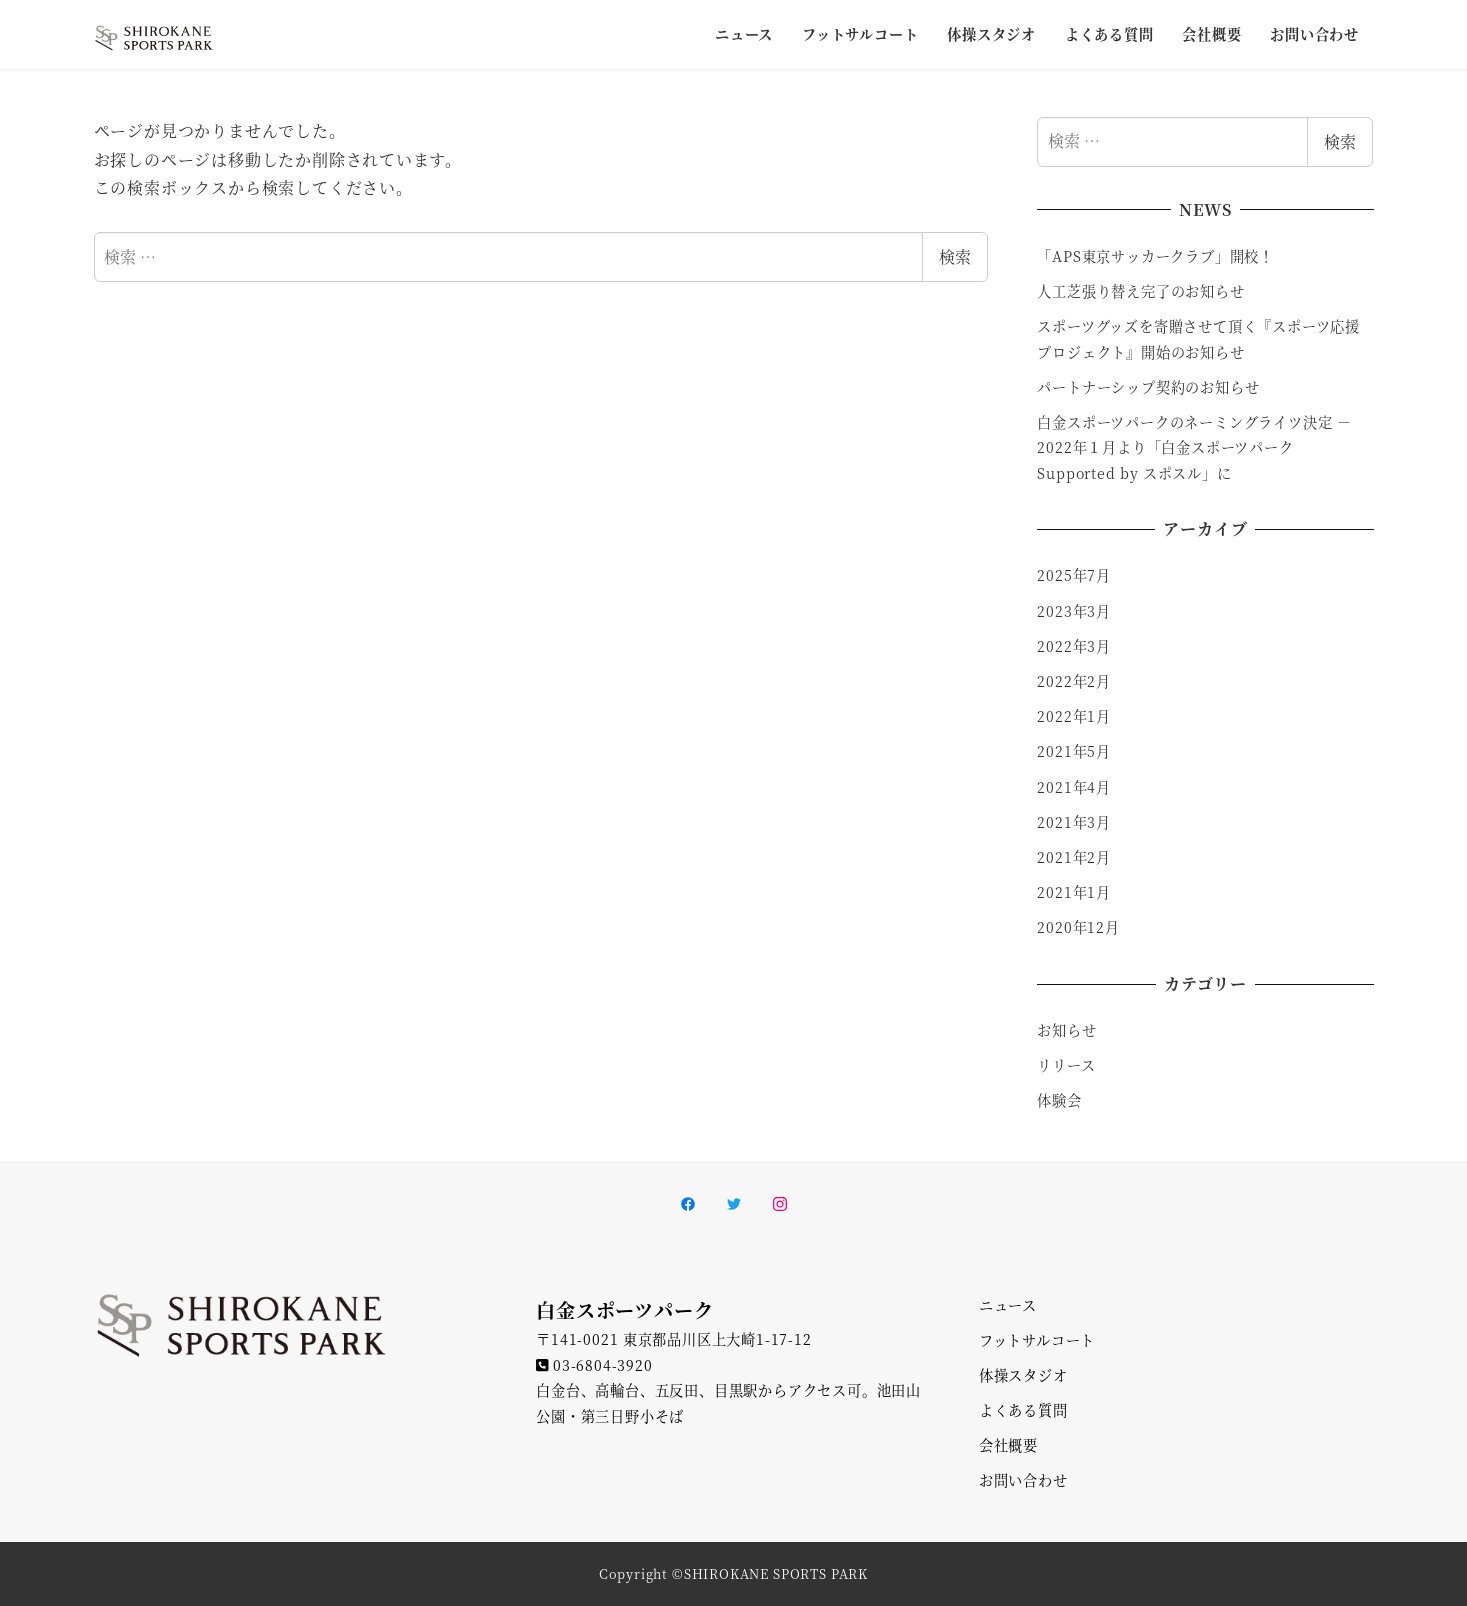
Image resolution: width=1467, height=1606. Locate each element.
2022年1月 (1074, 716)
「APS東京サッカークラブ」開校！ (1157, 256)
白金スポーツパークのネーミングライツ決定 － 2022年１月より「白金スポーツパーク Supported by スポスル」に (1194, 447)
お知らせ (1066, 1030)
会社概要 (1008, 1445)
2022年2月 (1074, 681)
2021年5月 (1074, 751)
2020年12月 (1078, 927)
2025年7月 (1074, 575)
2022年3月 (1074, 646)
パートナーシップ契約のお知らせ (1148, 387)
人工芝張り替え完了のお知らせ (1140, 291)
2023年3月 (1074, 611)
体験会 (1059, 1100)
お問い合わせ (1023, 1480)
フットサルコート (1037, 1340)
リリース (1066, 1065)
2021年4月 (1074, 787)
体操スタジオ (1023, 1375)
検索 (955, 256)
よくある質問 (1023, 1410)
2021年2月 (1074, 857)
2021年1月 (1074, 892)
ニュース (1008, 1305)
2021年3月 (1074, 822)
